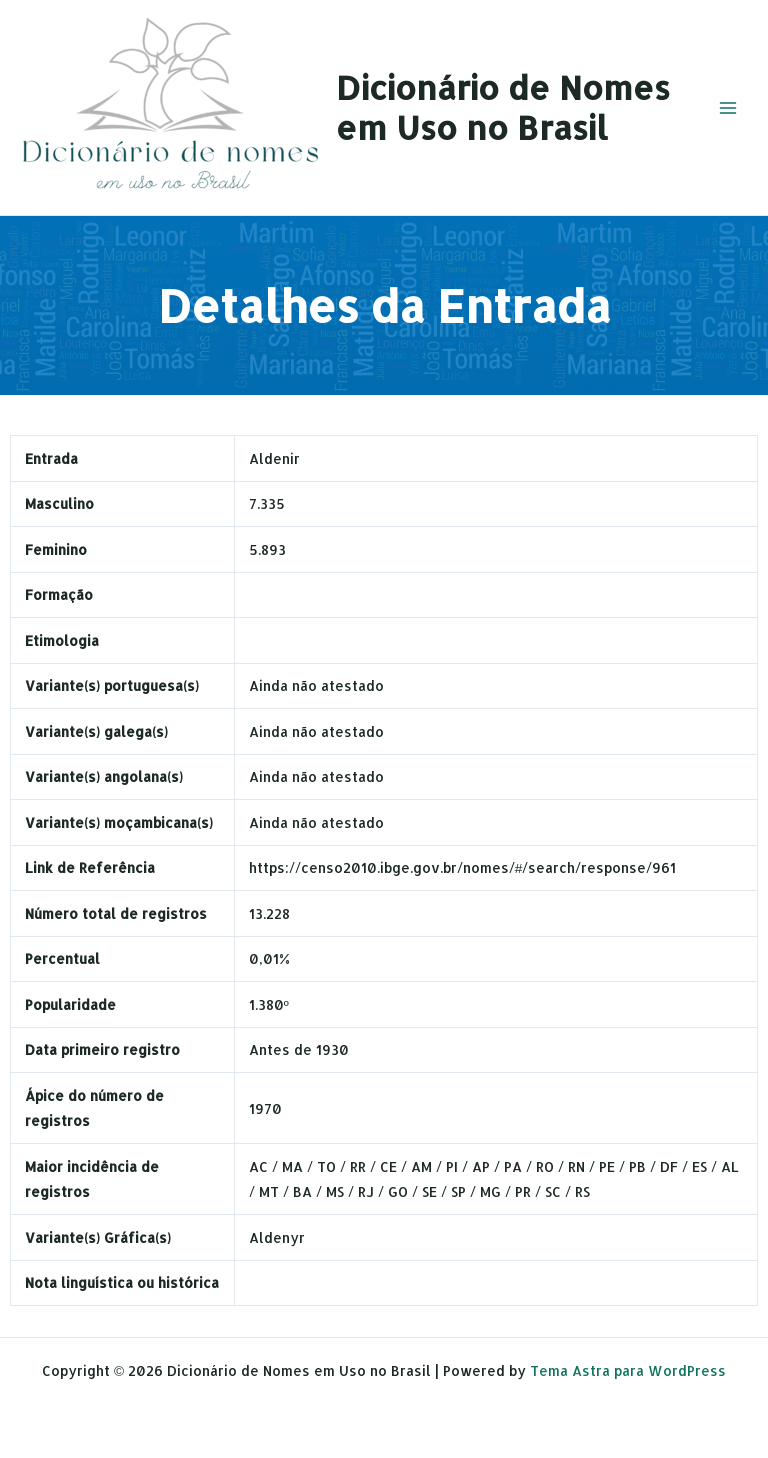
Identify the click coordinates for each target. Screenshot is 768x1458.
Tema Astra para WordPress (628, 1370)
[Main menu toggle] (728, 107)
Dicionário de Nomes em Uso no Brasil (503, 106)
